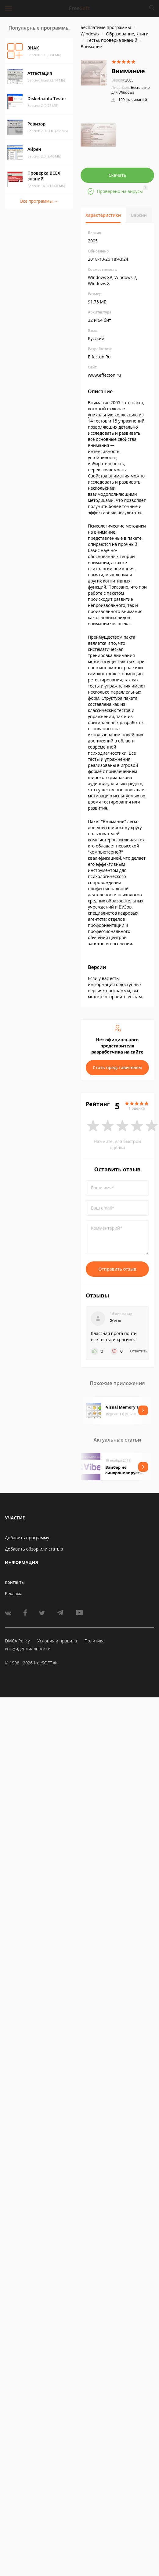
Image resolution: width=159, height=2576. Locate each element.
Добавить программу (27, 1537)
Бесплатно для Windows (130, 90)
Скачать (117, 175)
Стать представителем (117, 1067)
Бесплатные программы (106, 27)
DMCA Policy (17, 1641)
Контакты (15, 1582)
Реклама (13, 1593)
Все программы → (39, 201)
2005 (122, 80)
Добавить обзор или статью (34, 1549)
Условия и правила (57, 1641)
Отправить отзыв (117, 1269)
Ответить (138, 1351)
